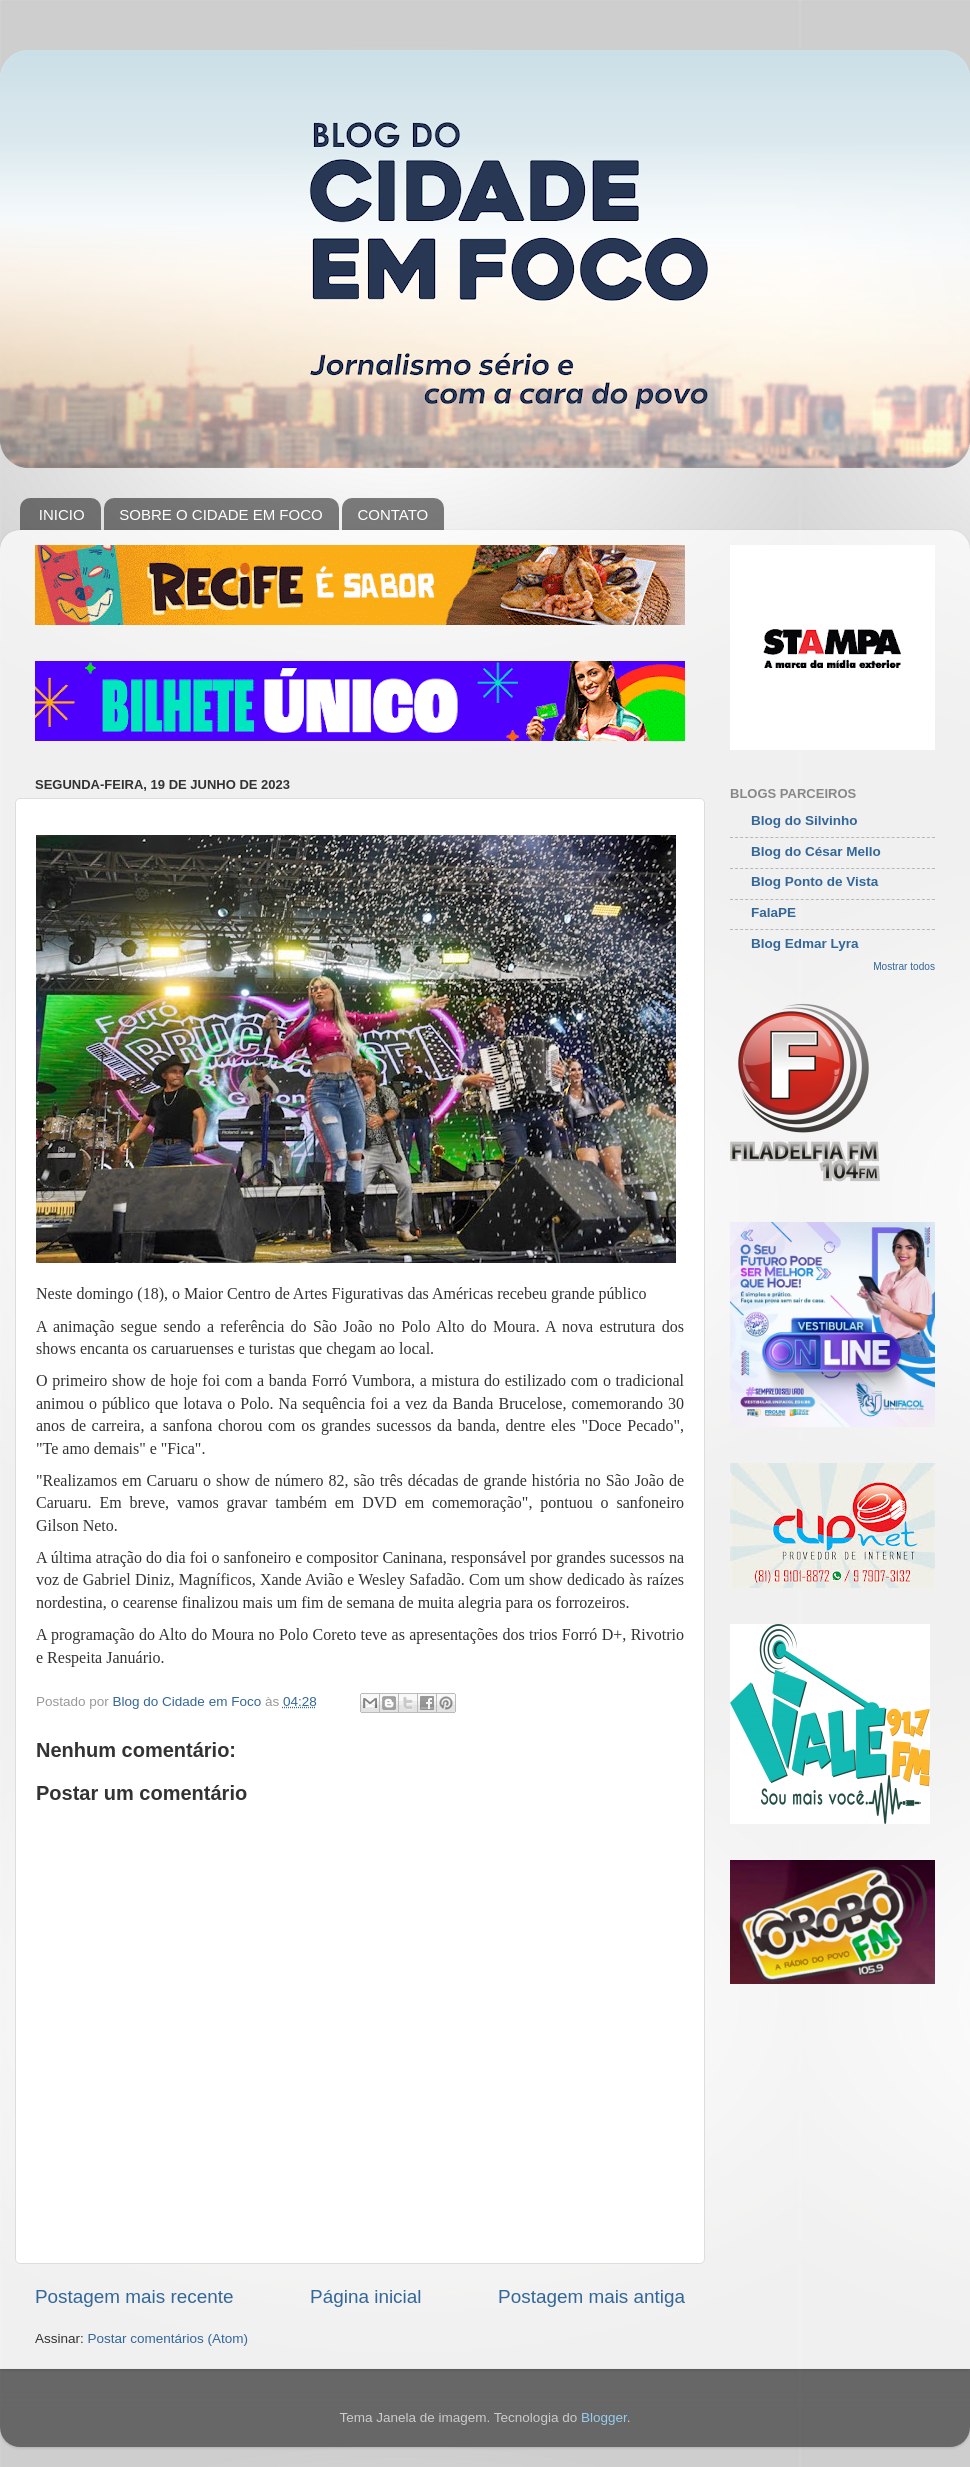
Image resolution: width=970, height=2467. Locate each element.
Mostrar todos (904, 966)
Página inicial (365, 2296)
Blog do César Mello (816, 851)
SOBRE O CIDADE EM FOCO (220, 514)
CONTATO (392, 514)
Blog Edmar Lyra (805, 943)
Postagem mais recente (134, 2296)
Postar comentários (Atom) (168, 2338)
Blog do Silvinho (804, 820)
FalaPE (773, 912)
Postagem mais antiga (591, 2296)
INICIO (62, 514)
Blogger (604, 2417)
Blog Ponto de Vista (814, 881)
